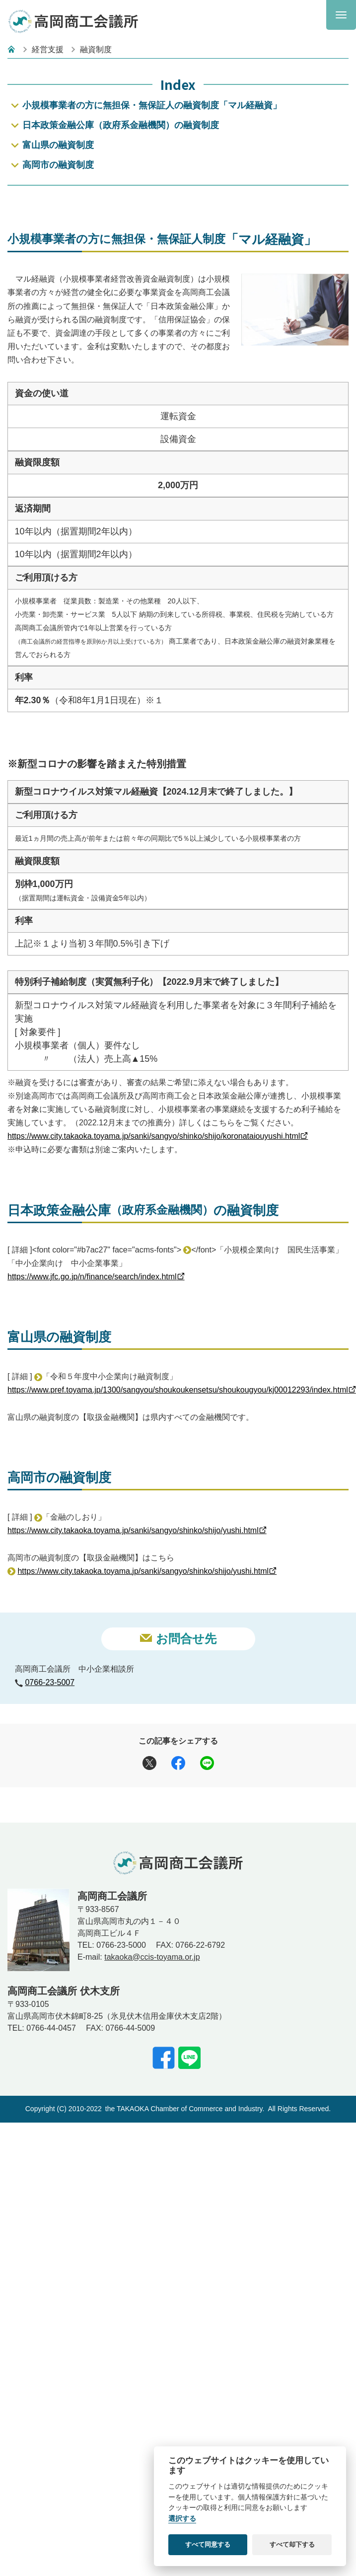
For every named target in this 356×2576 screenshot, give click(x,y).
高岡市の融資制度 (58, 165)
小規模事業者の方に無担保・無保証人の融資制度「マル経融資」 (152, 105)
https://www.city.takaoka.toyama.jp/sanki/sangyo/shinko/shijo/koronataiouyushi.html (153, 1222)
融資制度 (96, 49)
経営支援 (48, 49)
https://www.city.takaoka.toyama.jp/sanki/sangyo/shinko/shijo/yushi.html (133, 1617)
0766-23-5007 (49, 1769)
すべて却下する (292, 2544)
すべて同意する (207, 2544)
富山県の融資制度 (58, 145)
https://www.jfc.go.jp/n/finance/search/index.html (92, 1363)
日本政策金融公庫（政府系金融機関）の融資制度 (120, 125)
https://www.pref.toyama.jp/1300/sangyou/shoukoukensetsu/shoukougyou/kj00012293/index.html (177, 1476)
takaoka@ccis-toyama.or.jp (152, 2043)
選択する (182, 2518)
